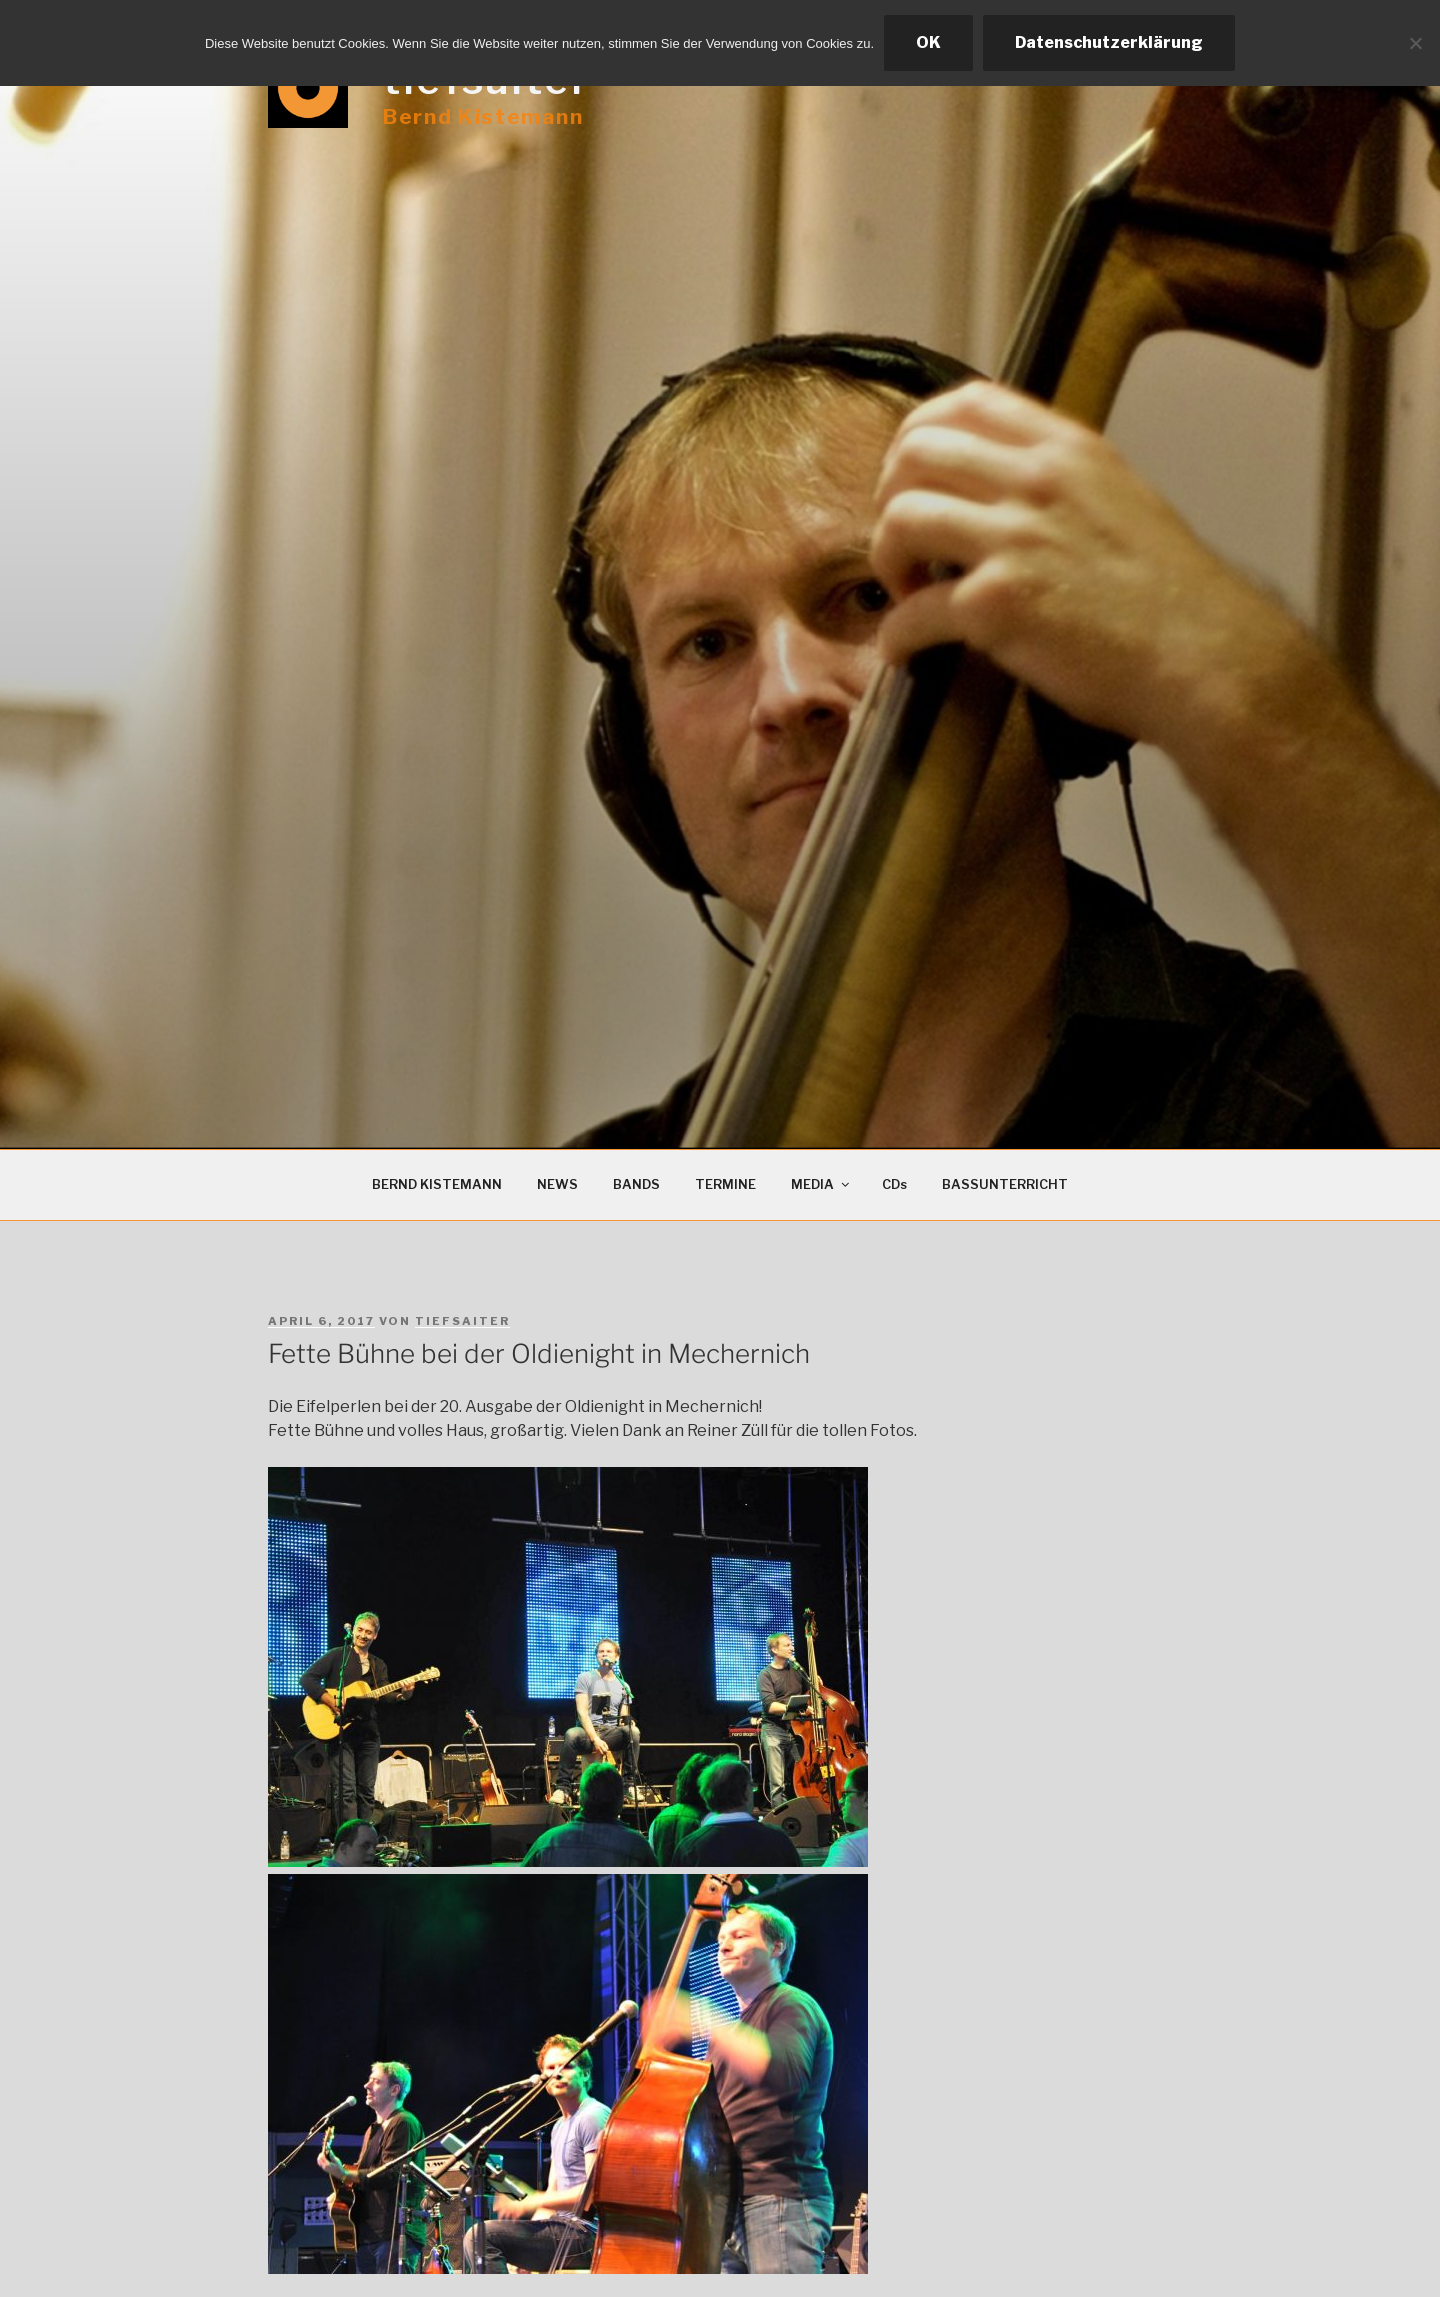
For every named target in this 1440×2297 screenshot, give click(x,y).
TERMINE (725, 1184)
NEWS (557, 1184)
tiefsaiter (462, 1321)
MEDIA (821, 1184)
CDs (894, 1184)
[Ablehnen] (1415, 43)
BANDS (636, 1184)
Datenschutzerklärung (1109, 42)
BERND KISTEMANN (437, 1184)
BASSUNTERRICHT (1005, 1184)
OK (928, 42)
